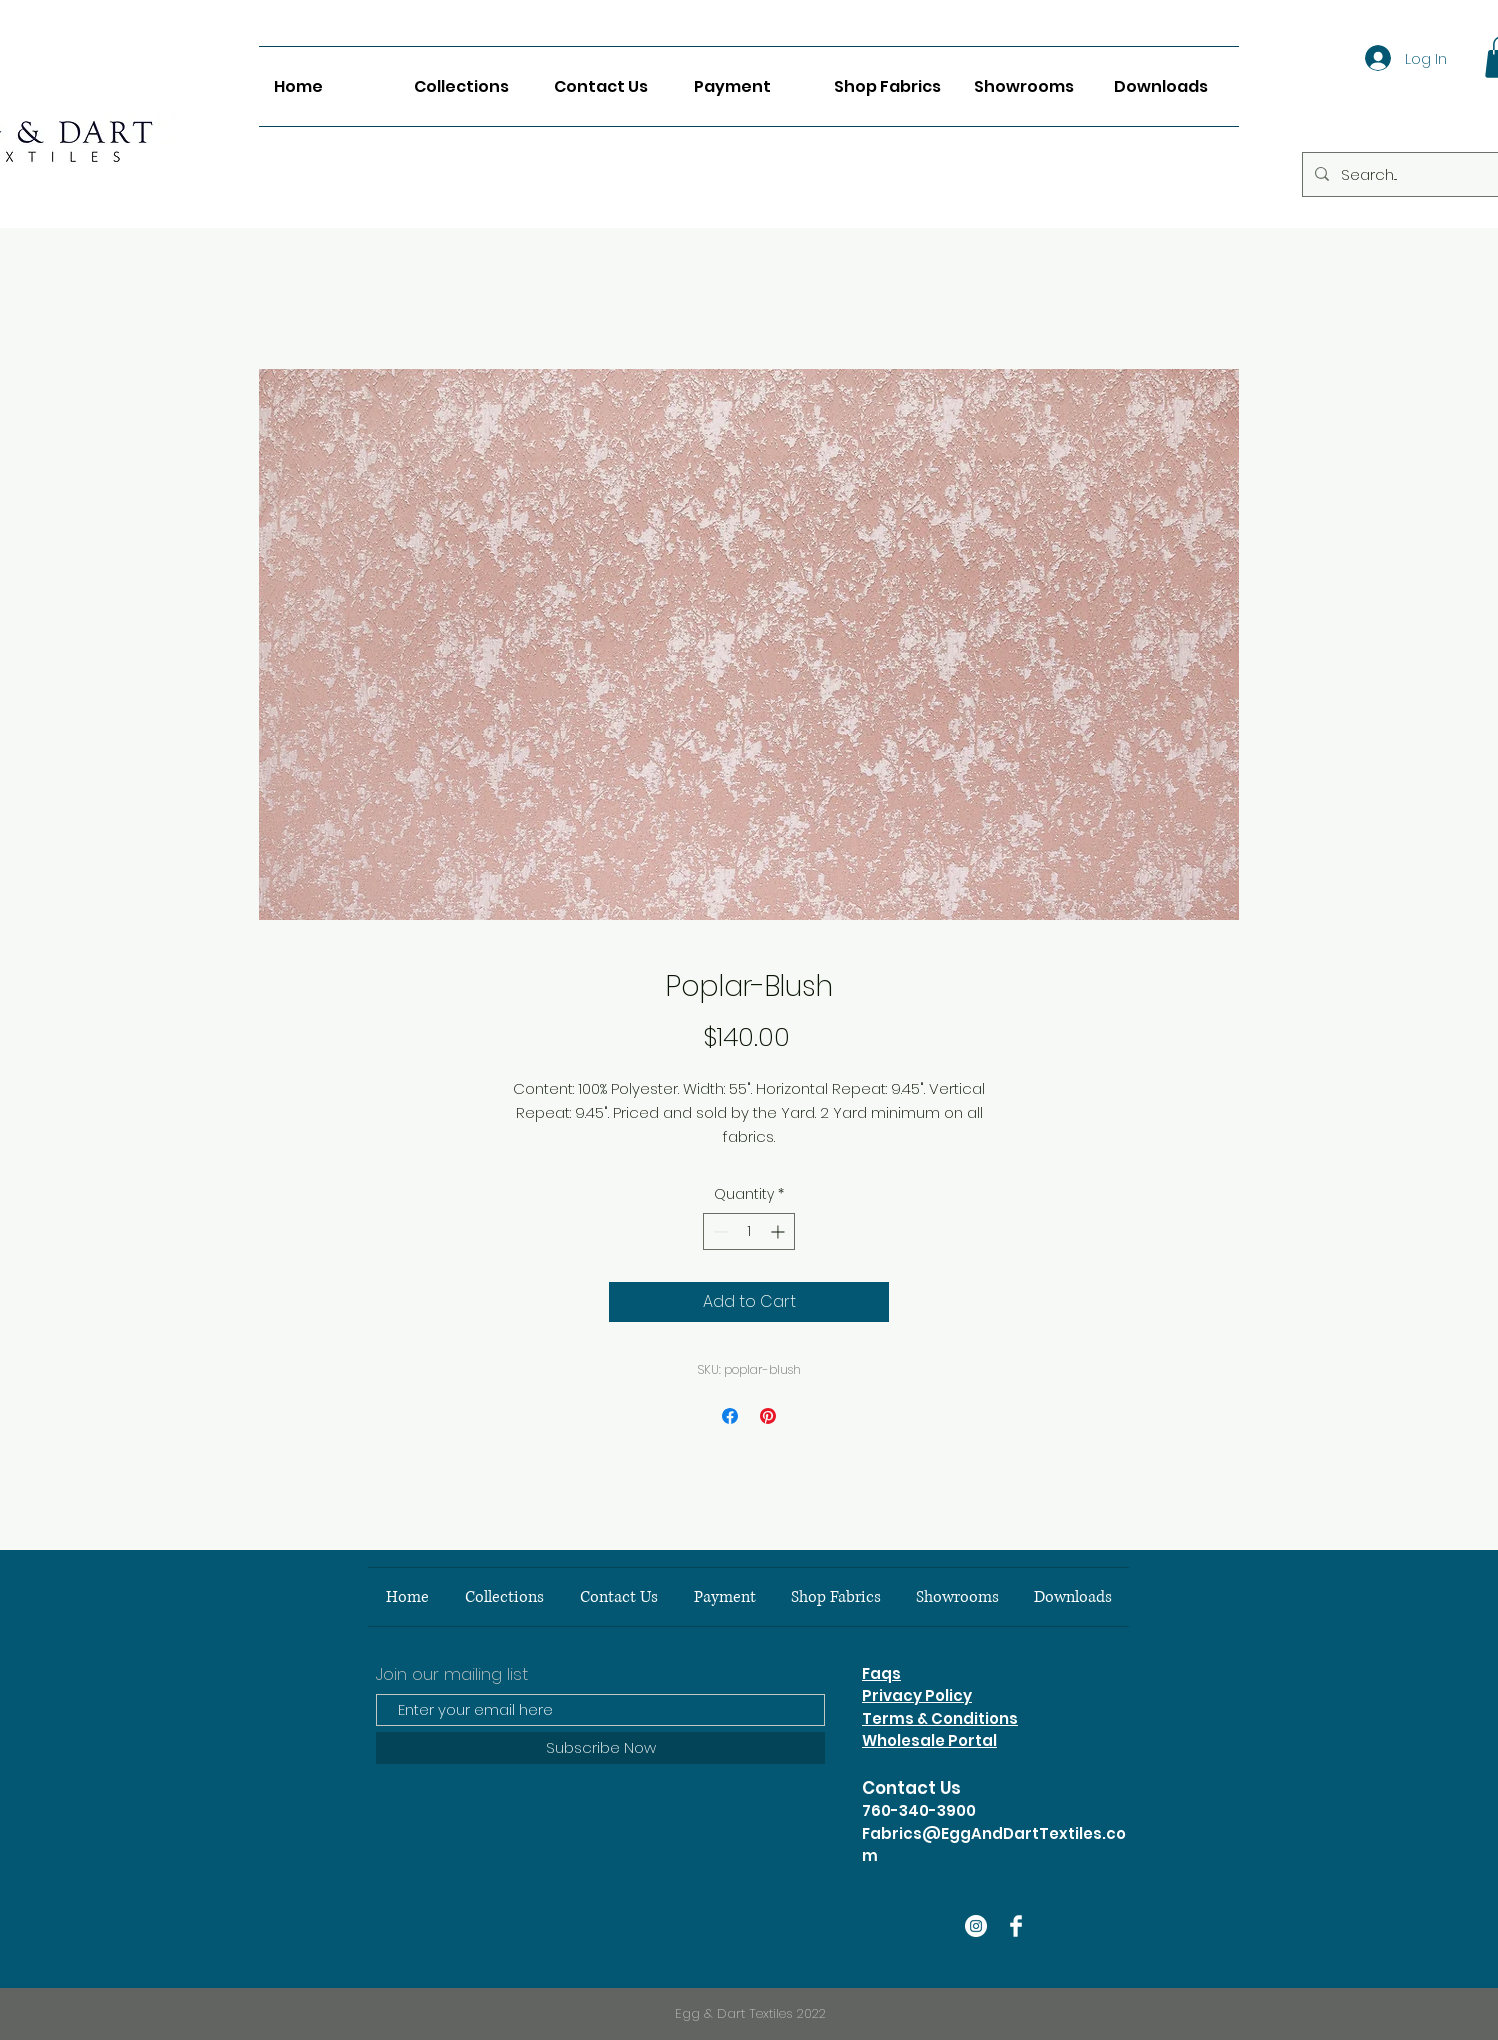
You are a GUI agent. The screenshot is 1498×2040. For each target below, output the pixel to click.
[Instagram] (976, 1926)
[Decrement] (718, 1231)
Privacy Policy (917, 1695)
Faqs (881, 1673)
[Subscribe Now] (600, 1748)
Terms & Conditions (940, 1718)
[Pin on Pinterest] (768, 1416)
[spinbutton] (749, 1231)
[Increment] (779, 1231)
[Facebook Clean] (1016, 1926)
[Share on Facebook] (730, 1416)
